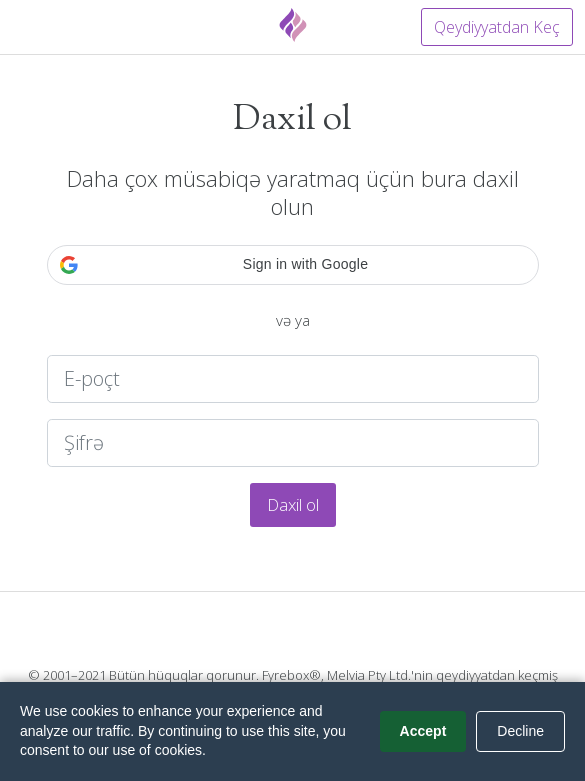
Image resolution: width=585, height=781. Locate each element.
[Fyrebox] (293, 25)
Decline (520, 731)
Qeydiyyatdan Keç (497, 27)
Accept (423, 731)
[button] (293, 265)
